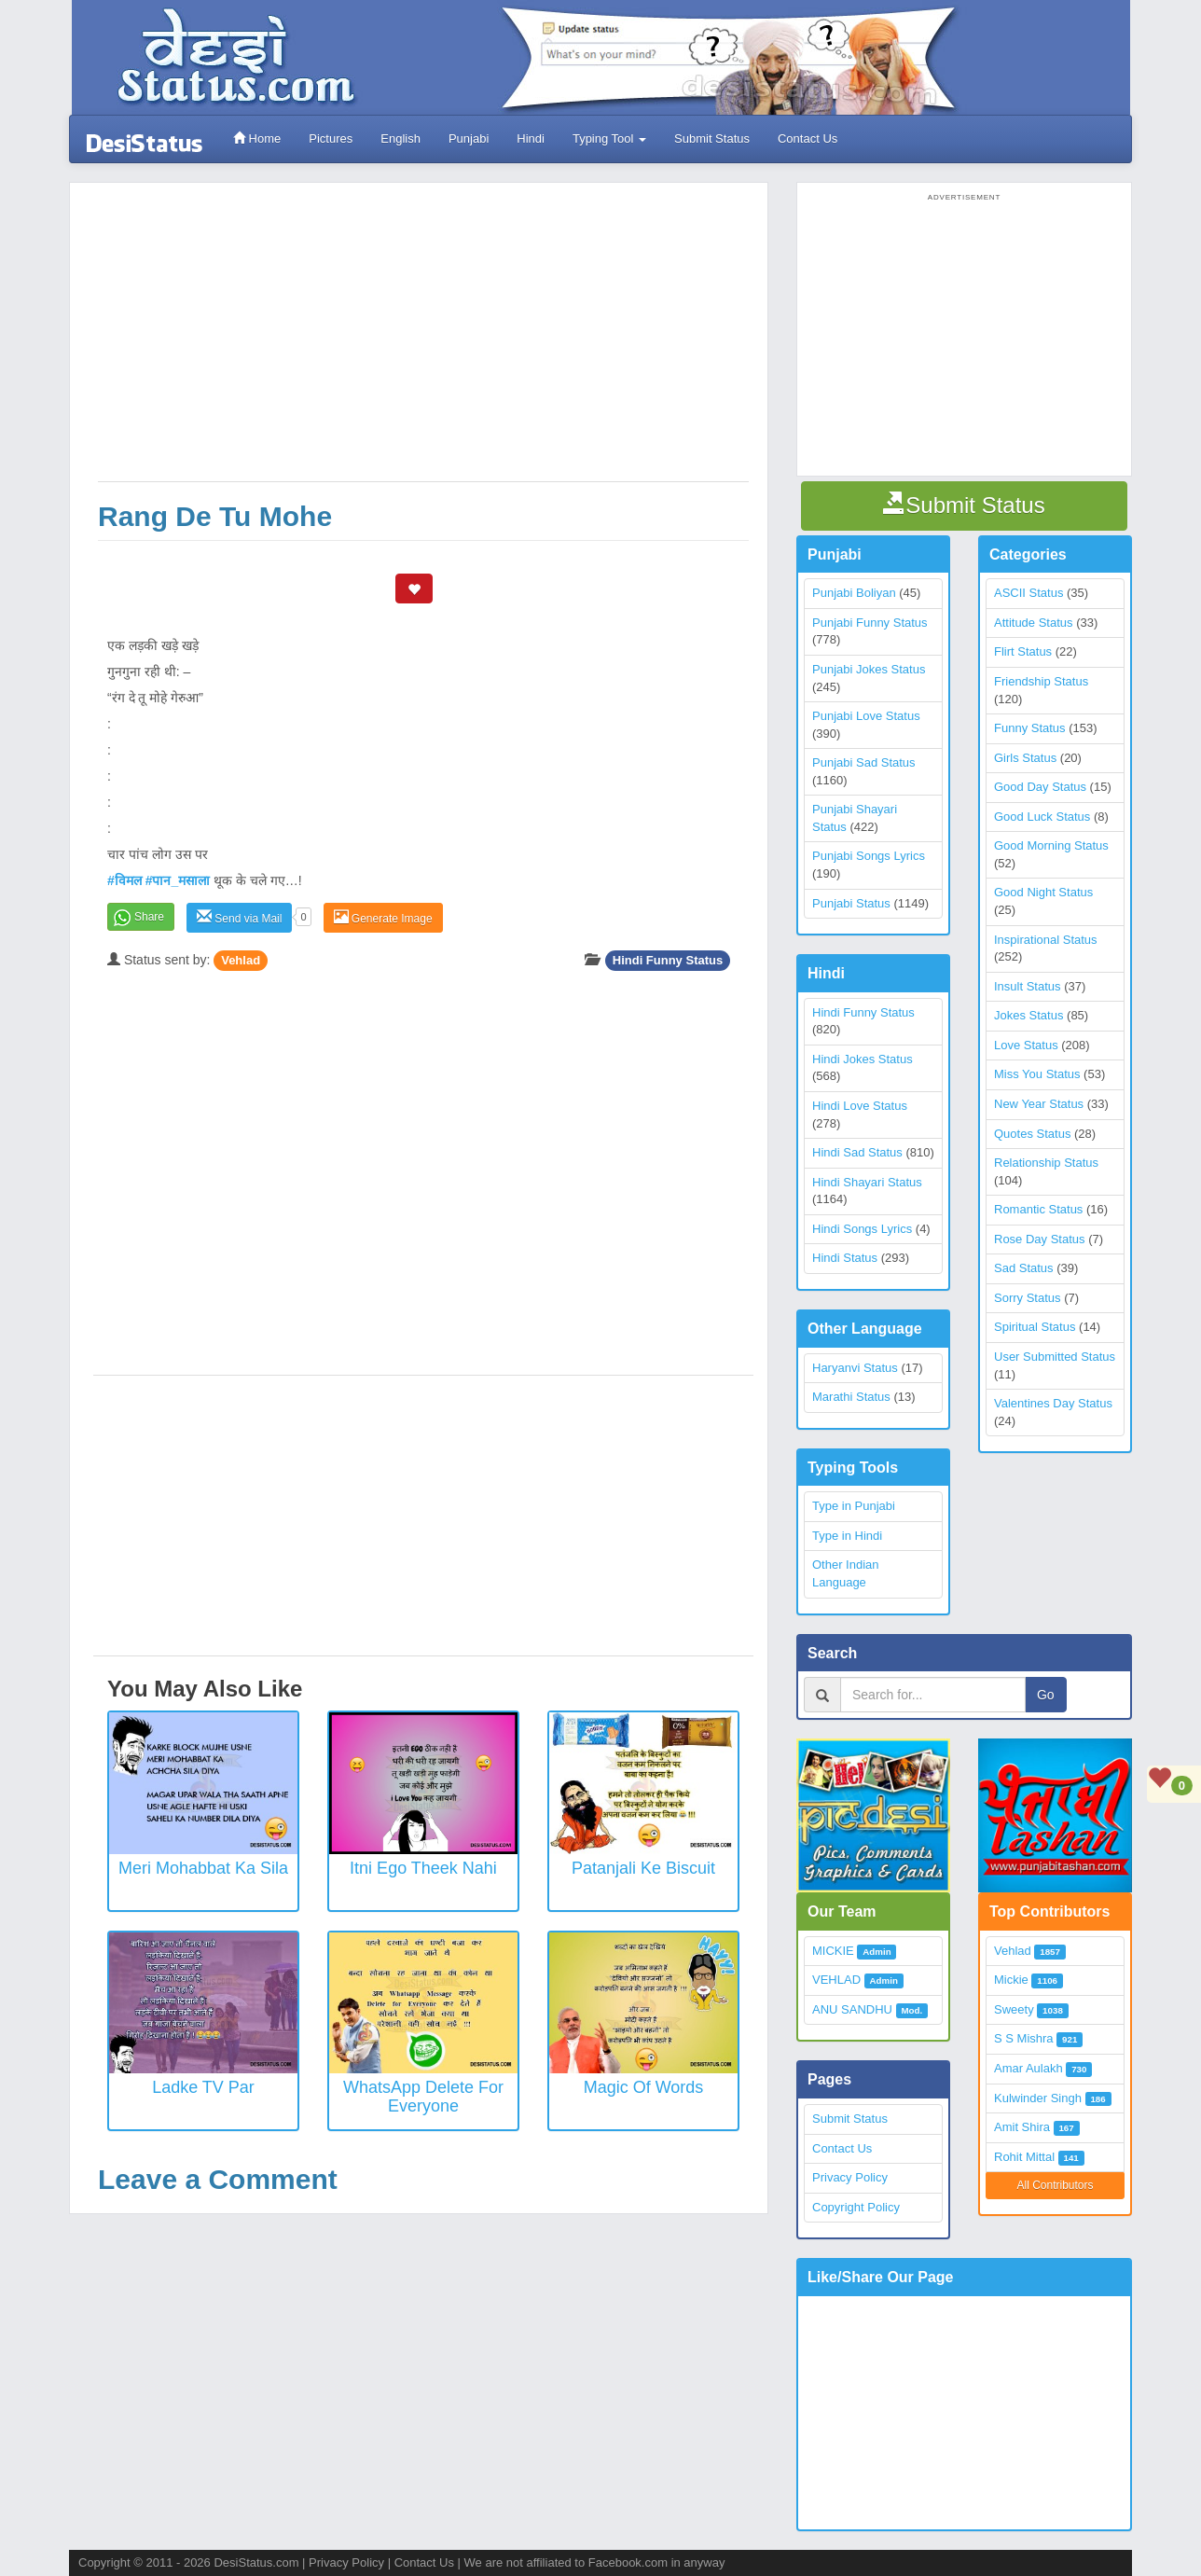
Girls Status (1025, 758)
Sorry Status (1027, 1298)
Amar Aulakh (1028, 2068)
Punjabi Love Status (866, 716)
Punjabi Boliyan (854, 593)
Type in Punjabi (853, 1506)
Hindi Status (844, 1258)
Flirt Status (1023, 651)
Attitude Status (1033, 623)
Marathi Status (851, 1397)
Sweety (1014, 2009)
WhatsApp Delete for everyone (423, 2096)
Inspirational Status (1045, 940)
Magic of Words (644, 2087)
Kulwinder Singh (1038, 2098)
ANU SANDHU (852, 2009)
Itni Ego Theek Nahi (423, 1868)
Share (149, 916)
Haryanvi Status (855, 1368)
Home (257, 138)
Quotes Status (1032, 1134)
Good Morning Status (1051, 845)
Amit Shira (1022, 2127)
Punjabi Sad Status (864, 762)
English (400, 138)
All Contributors (1054, 2185)
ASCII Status (1028, 593)
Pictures (330, 138)
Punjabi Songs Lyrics (868, 856)
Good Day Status (1040, 787)
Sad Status (1024, 1268)
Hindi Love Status (859, 1106)
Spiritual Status (1034, 1327)
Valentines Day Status (1053, 1403)
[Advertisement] (423, 341)
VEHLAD (836, 1980)
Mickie (1011, 1980)
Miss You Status (1037, 1074)
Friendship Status (1041, 681)
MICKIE (833, 1951)
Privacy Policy (850, 2177)
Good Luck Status (1042, 817)
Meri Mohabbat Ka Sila (203, 1868)
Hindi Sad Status (857, 1152)
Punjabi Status (851, 903)
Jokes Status (1028, 1015)
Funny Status (1030, 728)
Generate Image (383, 917)
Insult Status (1027, 986)
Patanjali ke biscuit (643, 1868)
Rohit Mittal (1024, 2157)
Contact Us (807, 138)
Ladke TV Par (203, 2087)
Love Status (1026, 1045)
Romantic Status (1038, 1209)
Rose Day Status (1039, 1239)
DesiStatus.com (256, 2562)
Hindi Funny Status (668, 960)
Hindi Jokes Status (862, 1059)
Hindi (531, 138)
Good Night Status (1043, 892)
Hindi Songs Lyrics (862, 1229)
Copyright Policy (856, 2207)
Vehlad (240, 960)
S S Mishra (1024, 2038)
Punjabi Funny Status (870, 623)
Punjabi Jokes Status (868, 669)
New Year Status (1039, 1104)
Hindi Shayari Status (867, 1182)
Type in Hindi (847, 1536)
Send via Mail (239, 917)
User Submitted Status (1054, 1357)
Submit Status (712, 138)
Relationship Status (1046, 1163)
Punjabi (469, 138)
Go (1046, 1694)
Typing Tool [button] (609, 138)
